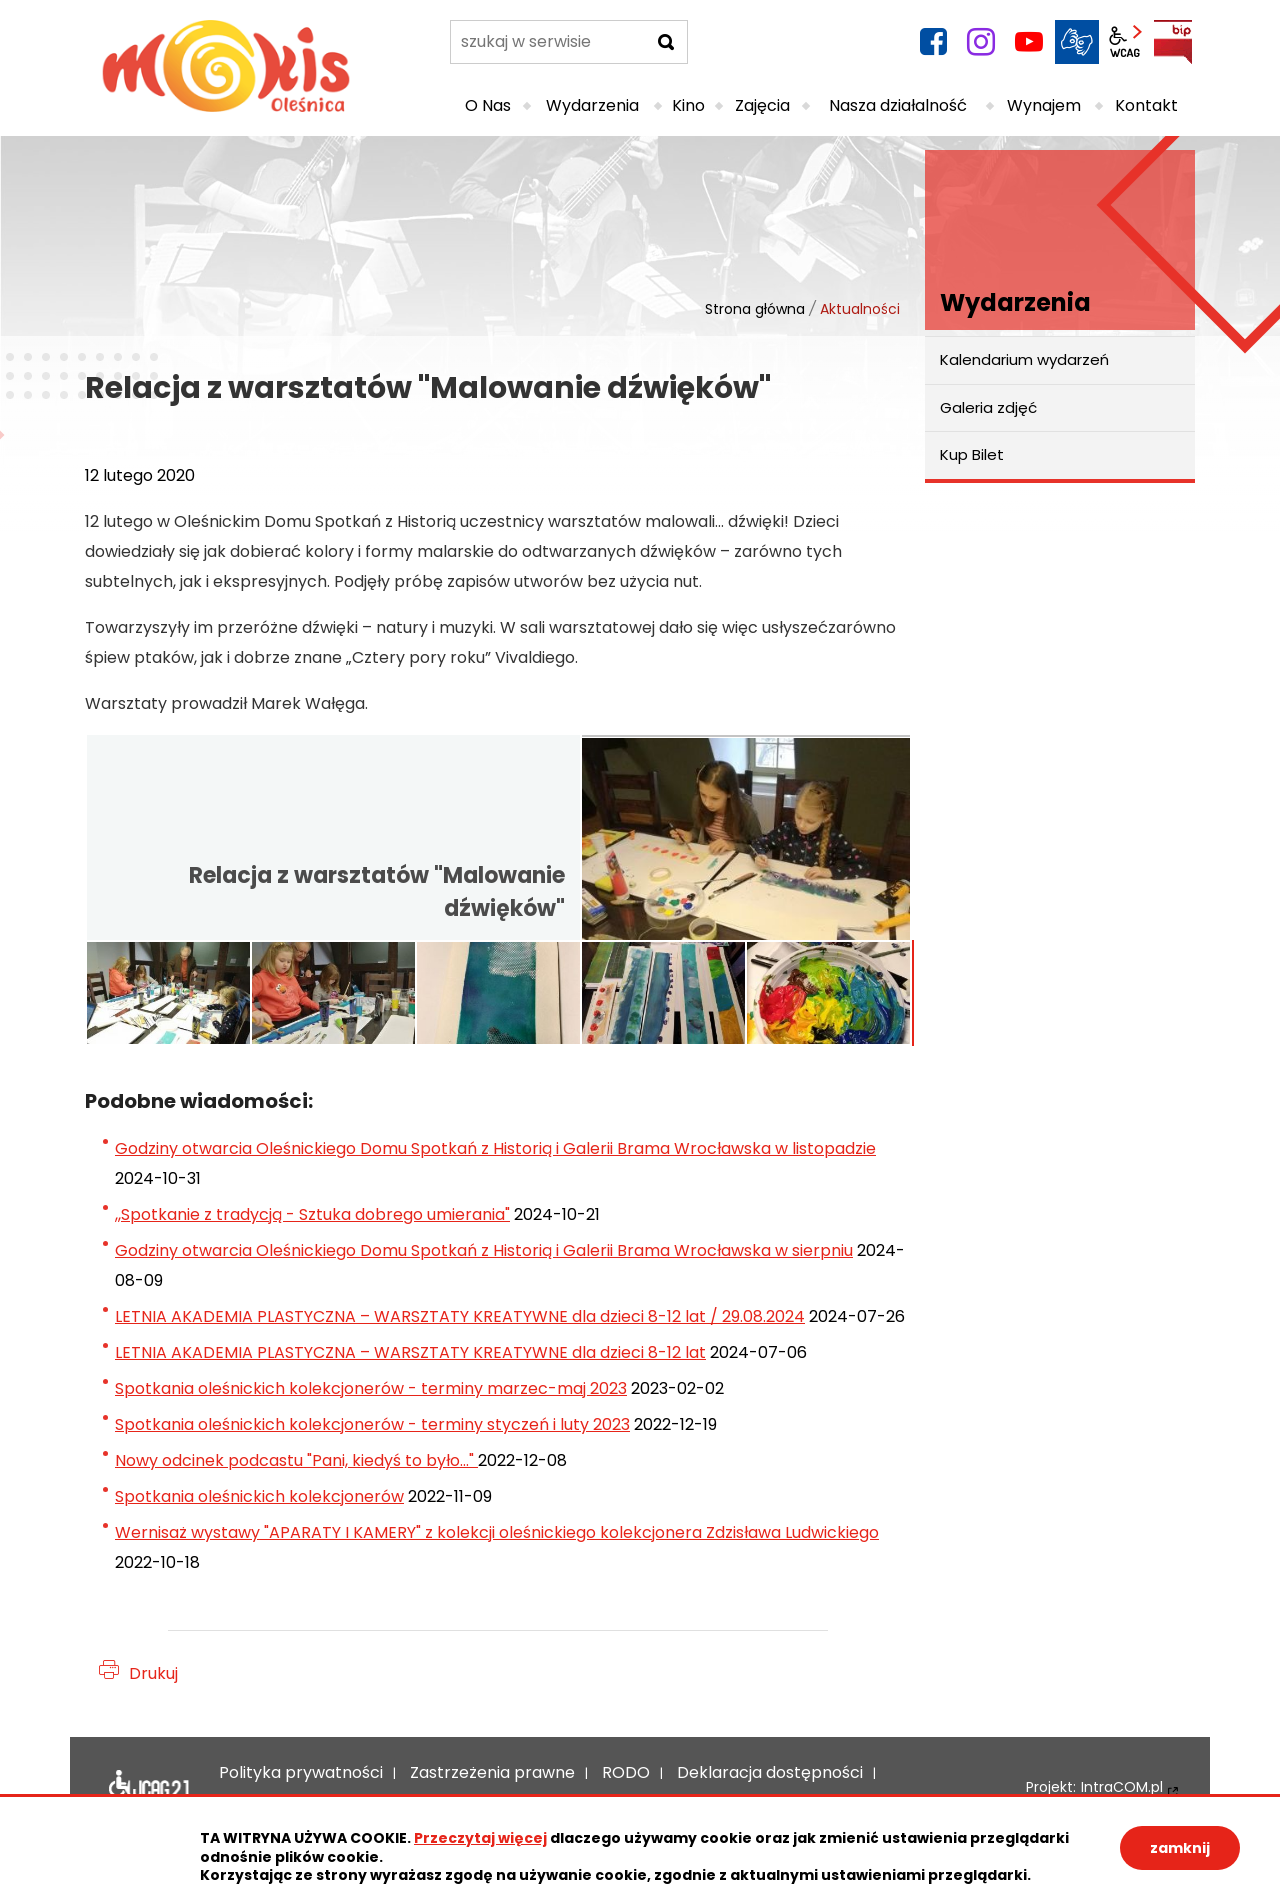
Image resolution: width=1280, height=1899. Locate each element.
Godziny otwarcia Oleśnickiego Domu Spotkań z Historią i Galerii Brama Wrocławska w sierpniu (484, 1250)
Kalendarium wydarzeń (1024, 359)
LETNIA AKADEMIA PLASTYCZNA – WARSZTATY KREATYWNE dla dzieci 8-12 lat (410, 1352)
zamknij (1180, 1848)
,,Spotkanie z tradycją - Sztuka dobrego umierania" (312, 1214)
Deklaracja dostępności (149, 1788)
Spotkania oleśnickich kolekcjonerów (259, 1496)
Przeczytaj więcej (480, 1838)
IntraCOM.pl (1122, 1787)
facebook (933, 42)
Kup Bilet (972, 454)
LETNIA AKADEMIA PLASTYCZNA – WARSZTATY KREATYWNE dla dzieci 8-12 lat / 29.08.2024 (460, 1316)
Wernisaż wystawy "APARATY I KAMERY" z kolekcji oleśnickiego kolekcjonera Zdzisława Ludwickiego (497, 1532)
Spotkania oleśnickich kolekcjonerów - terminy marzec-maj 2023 (371, 1388)
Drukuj (153, 1673)
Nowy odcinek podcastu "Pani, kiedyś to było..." (296, 1460)
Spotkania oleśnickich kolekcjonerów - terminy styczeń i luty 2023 (372, 1424)
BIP (1173, 42)
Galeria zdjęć (988, 407)
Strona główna (755, 309)
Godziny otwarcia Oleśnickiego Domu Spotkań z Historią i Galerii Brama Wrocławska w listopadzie (495, 1148)
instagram (981, 42)
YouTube (1029, 42)
